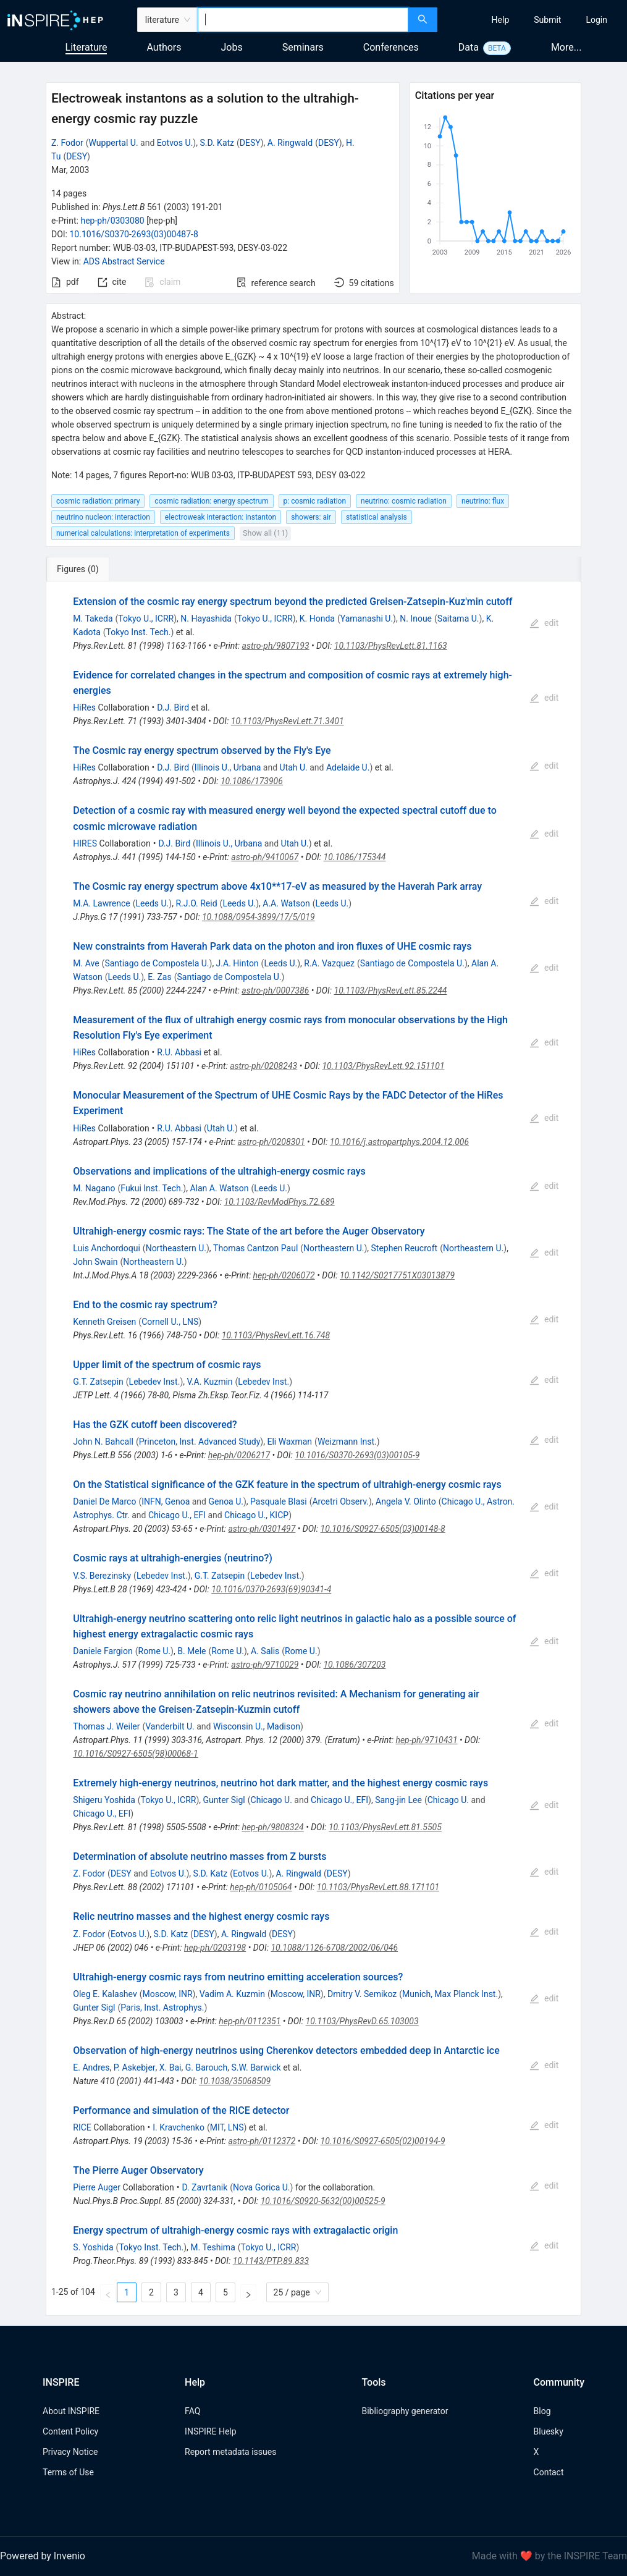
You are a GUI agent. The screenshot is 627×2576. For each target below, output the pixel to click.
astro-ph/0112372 (261, 2141)
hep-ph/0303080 (112, 221)
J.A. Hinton (237, 963)
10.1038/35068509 (235, 2081)
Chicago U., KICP (256, 1515)
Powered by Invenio (42, 2556)
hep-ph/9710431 (426, 1740)
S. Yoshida (93, 2247)
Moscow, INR (168, 1994)
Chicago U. (271, 1800)
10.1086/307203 (354, 1665)
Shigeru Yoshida (104, 1800)
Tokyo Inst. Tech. (138, 632)
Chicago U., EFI (177, 1515)
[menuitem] (501, 20)
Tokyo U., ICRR (146, 618)
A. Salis (265, 1651)
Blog (542, 2411)
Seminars (303, 47)
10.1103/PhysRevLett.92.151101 (383, 1066)
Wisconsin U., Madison (256, 1726)
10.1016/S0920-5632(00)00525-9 (323, 2201)
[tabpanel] (313, 1448)
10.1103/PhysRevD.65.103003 (362, 2021)
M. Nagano (94, 1188)
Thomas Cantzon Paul (255, 1248)
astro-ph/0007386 (275, 990)
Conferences (391, 47)
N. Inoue (416, 618)
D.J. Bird (173, 707)
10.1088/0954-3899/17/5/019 (258, 917)
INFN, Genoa (165, 1501)
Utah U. (294, 767)
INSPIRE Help (210, 2431)
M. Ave (86, 963)
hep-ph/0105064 (261, 1887)
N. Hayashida (206, 618)
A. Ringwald (290, 143)
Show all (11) (265, 533)
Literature (86, 47)
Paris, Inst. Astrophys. (162, 2007)
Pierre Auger (96, 2187)
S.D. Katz (217, 143)
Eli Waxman (289, 1441)
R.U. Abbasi (179, 1052)
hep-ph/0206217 (239, 1455)
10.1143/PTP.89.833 (271, 2261)
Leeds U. (152, 903)
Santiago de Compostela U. (156, 963)
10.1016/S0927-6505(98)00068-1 (135, 1754)
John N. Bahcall (103, 1441)
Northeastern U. (176, 1248)
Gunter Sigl (224, 1800)
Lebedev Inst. (154, 1382)
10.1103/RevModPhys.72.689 (279, 1202)
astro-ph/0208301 (271, 1142)
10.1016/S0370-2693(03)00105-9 (357, 1455)
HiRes (84, 707)
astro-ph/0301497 (261, 1529)
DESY (250, 143)
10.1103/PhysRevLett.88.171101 (378, 1887)
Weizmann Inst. (347, 1441)
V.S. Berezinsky (102, 1576)
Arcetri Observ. (340, 1501)
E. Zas (159, 977)
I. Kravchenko (178, 2127)
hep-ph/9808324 (272, 1827)
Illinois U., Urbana (228, 767)
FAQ (192, 2411)
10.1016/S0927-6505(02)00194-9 (383, 2141)
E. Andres (91, 2067)
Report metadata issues (230, 2452)
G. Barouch (206, 2067)
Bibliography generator (404, 2411)
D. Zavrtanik (204, 2187)
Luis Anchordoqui (106, 1248)
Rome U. (154, 1651)
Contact (549, 2472)
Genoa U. (225, 1501)
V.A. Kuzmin (209, 1382)
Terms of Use (68, 2472)
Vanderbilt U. (170, 1726)
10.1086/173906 (252, 781)
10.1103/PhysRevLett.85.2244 (390, 990)
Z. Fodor (67, 143)
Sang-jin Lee (398, 1800)
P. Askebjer (135, 2067)
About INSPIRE (71, 2411)
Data (468, 47)
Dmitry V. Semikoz (362, 1994)
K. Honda (317, 618)
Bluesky (548, 2431)
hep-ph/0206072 (284, 1275)
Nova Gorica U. (261, 2187)
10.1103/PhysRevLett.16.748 (276, 1335)
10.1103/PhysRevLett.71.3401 (287, 721)
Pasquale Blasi (278, 1501)
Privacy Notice (70, 2452)
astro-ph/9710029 (264, 1665)
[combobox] (303, 19)
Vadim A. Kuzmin (232, 1994)
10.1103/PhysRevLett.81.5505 (385, 1827)
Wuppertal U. (113, 143)
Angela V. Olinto (406, 1501)
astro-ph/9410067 (264, 857)
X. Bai (170, 2067)
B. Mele (191, 1651)
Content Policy (70, 2431)
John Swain (95, 1262)
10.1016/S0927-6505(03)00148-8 (383, 1529)
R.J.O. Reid (196, 903)
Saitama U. (458, 618)
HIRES (85, 843)
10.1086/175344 (355, 857)
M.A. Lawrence (101, 903)
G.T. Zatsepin (98, 1382)
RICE (82, 2127)
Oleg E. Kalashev (105, 1994)
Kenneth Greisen (104, 1322)
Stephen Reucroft (404, 1248)
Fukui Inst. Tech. (151, 1188)
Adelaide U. (347, 767)
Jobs (232, 47)
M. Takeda (92, 618)
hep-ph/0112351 (249, 2021)
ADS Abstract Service (124, 261)
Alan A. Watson (219, 1188)
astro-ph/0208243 (263, 1066)
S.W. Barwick (255, 2067)
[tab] (89, 569)
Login (596, 20)
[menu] (534, 20)
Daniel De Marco (104, 1501)
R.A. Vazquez (329, 963)
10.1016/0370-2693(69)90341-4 (271, 1589)
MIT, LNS (227, 2127)
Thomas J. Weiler (106, 1726)
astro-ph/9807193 (275, 646)
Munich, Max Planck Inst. (450, 1994)
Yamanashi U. (366, 618)
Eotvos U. (175, 143)
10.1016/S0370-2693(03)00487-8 (133, 234)
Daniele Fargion (102, 1651)
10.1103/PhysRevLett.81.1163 (390, 646)
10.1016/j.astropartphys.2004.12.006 (399, 1142)
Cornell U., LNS (169, 1322)
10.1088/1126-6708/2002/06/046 (334, 1948)
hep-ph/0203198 (215, 1948)
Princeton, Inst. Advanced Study (200, 1441)
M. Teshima (212, 2247)
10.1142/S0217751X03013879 (397, 1275)
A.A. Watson (286, 903)
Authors (163, 47)
